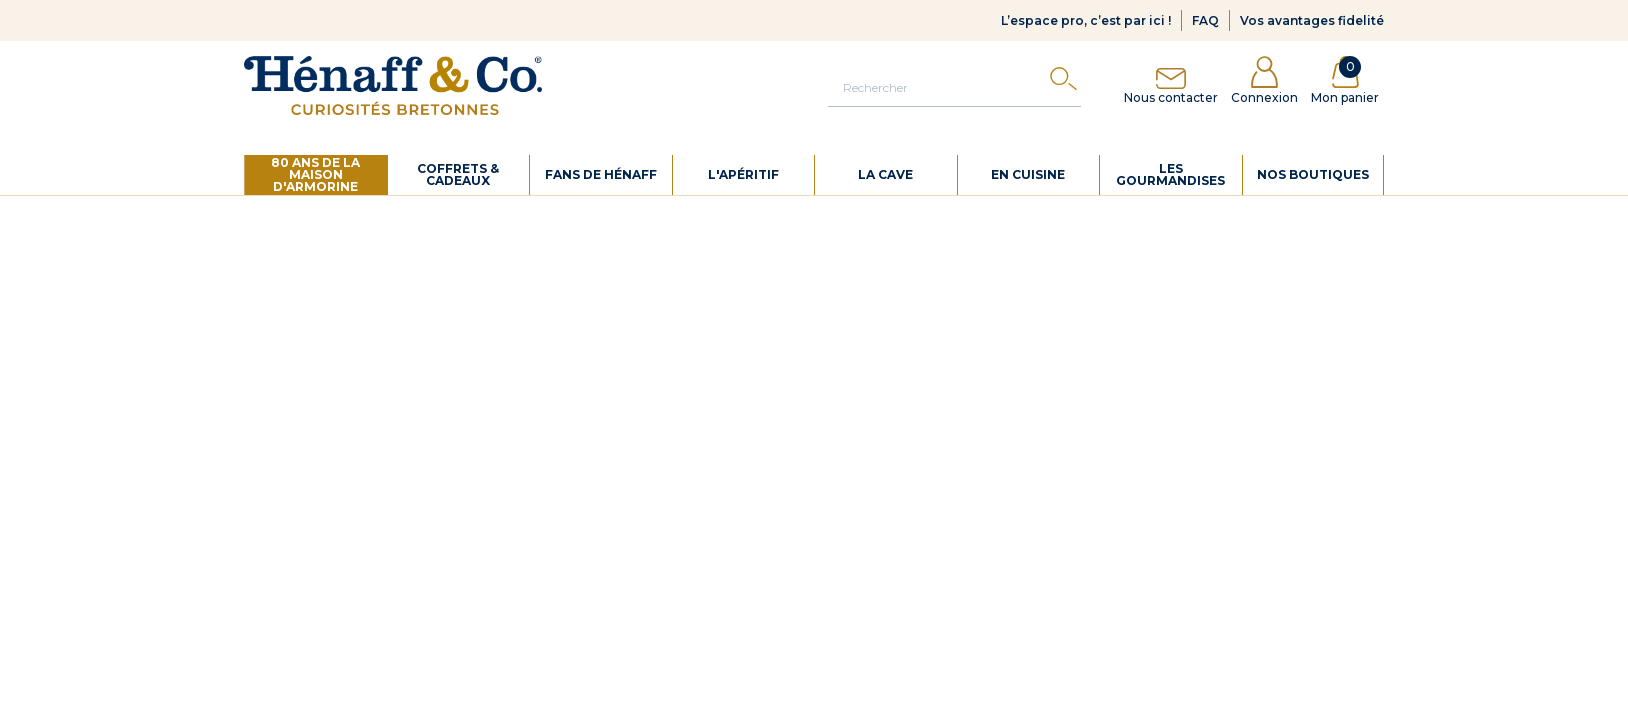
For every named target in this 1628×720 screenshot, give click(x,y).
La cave (885, 174)
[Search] (1063, 83)
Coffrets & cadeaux (458, 174)
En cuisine (1028, 174)
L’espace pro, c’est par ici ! (1086, 20)
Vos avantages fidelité (1312, 20)
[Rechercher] (954, 87)
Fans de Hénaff (601, 174)
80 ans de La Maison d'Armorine (315, 174)
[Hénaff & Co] (393, 85)
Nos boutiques (1313, 174)
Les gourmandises (1170, 174)
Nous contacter (1171, 80)
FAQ (1205, 20)
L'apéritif (743, 174)
